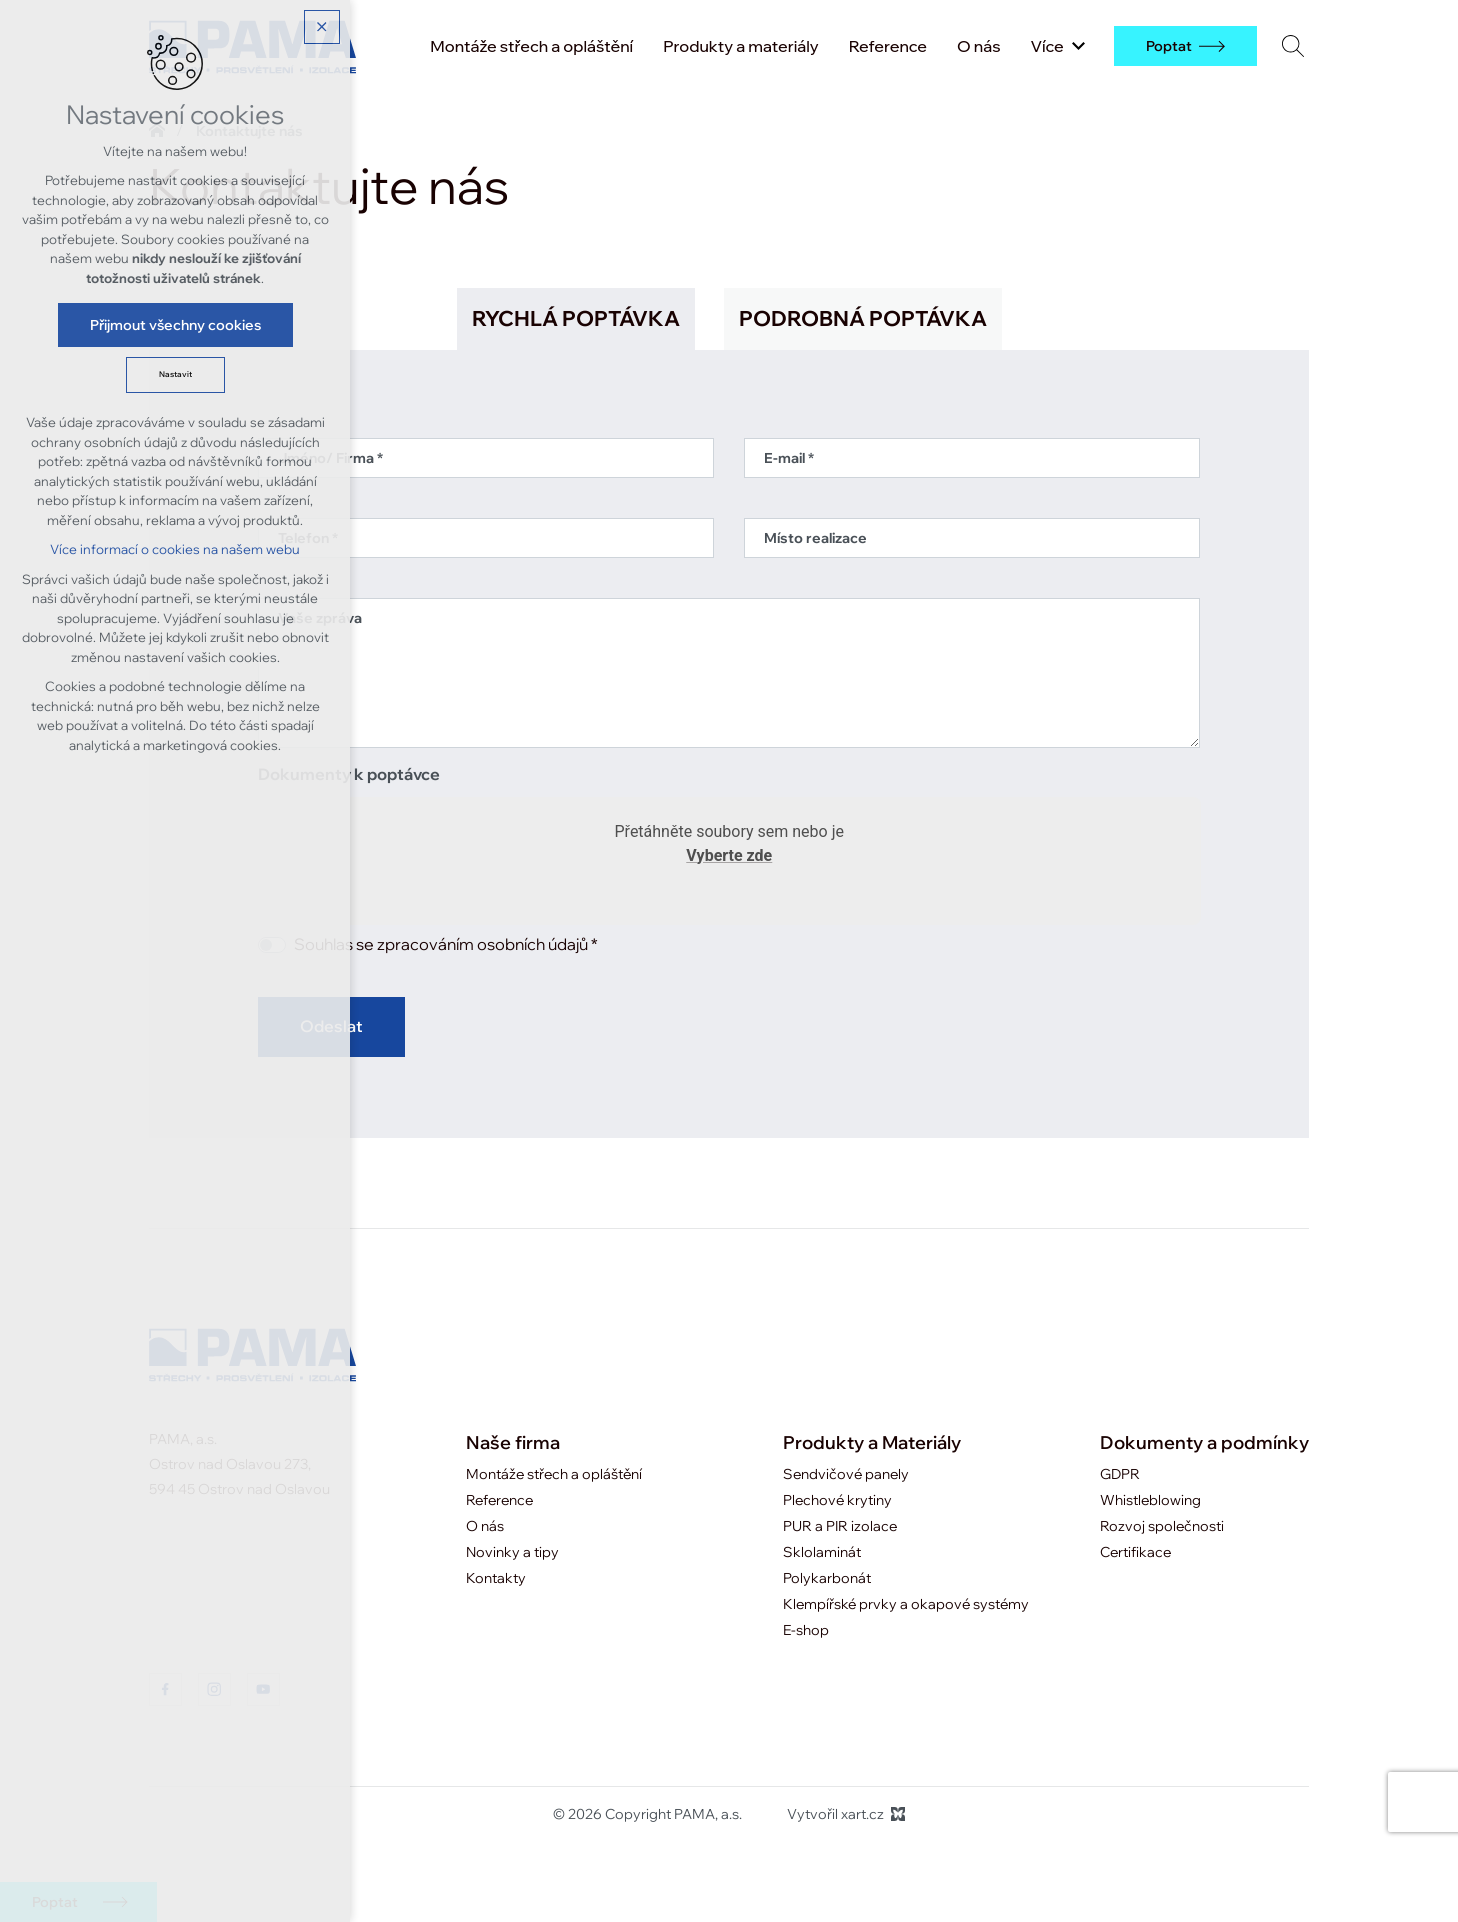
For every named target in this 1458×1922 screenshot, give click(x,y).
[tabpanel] (729, 735)
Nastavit (175, 374)
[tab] (576, 319)
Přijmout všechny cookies (175, 325)
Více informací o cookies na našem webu (175, 549)
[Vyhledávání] (1293, 45)
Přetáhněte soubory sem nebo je (728, 847)
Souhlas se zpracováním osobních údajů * (446, 945)
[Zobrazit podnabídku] (1079, 46)
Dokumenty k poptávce (349, 775)
